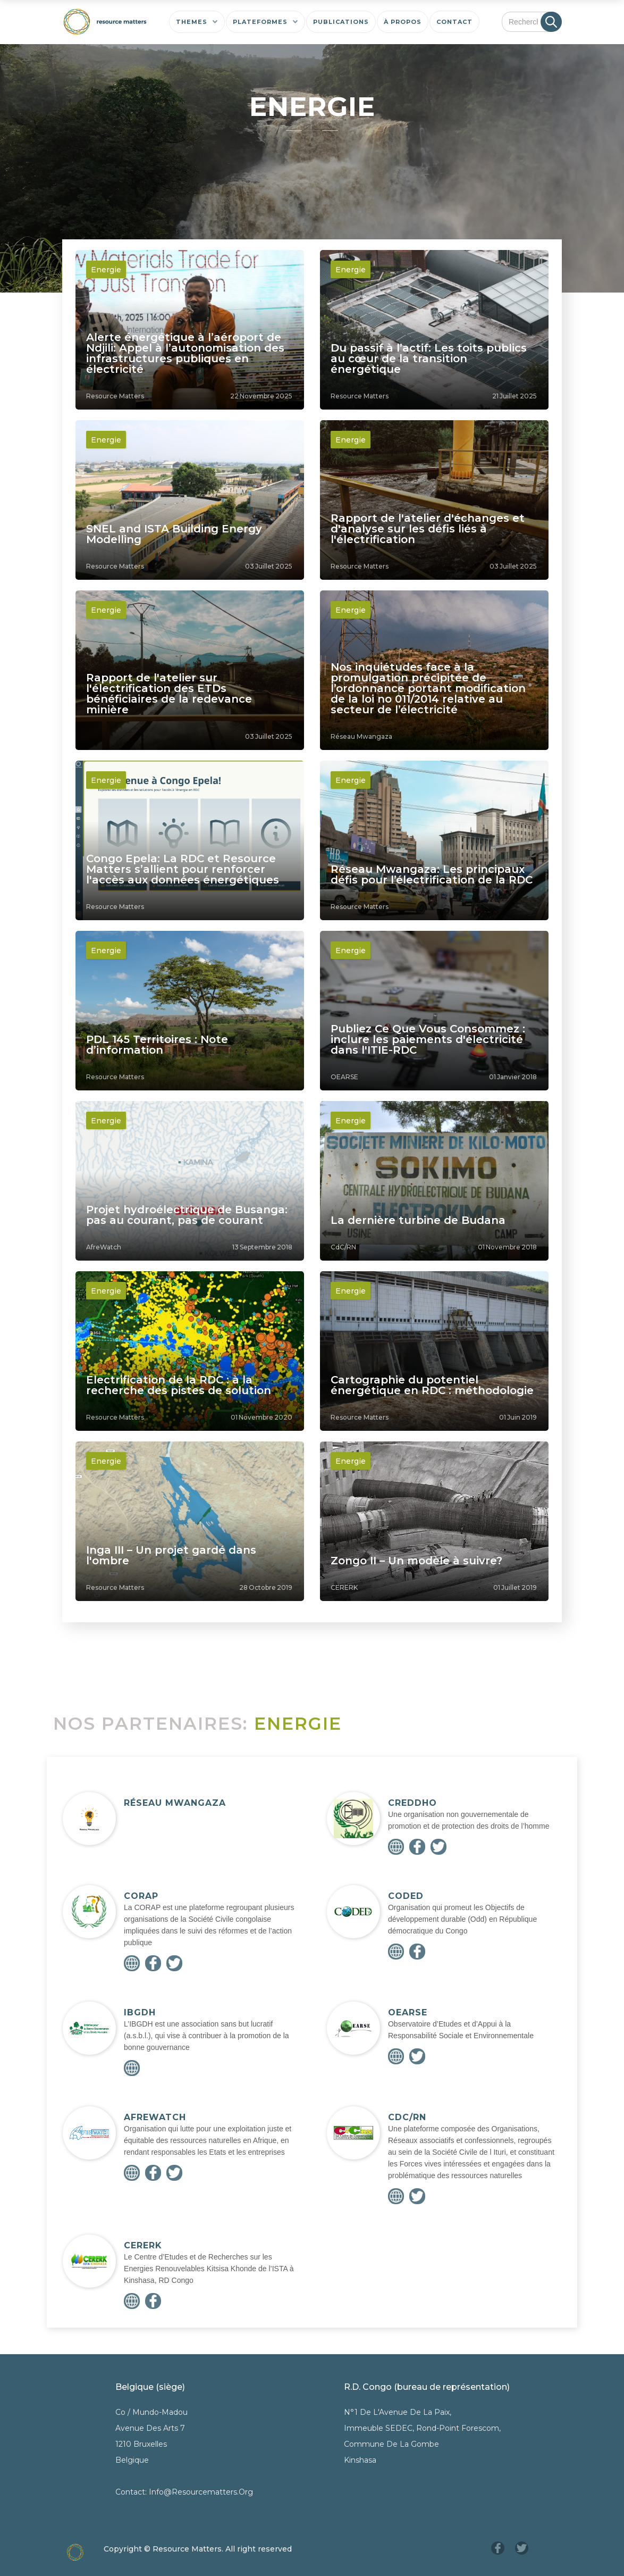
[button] (197, 21)
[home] (105, 22)
